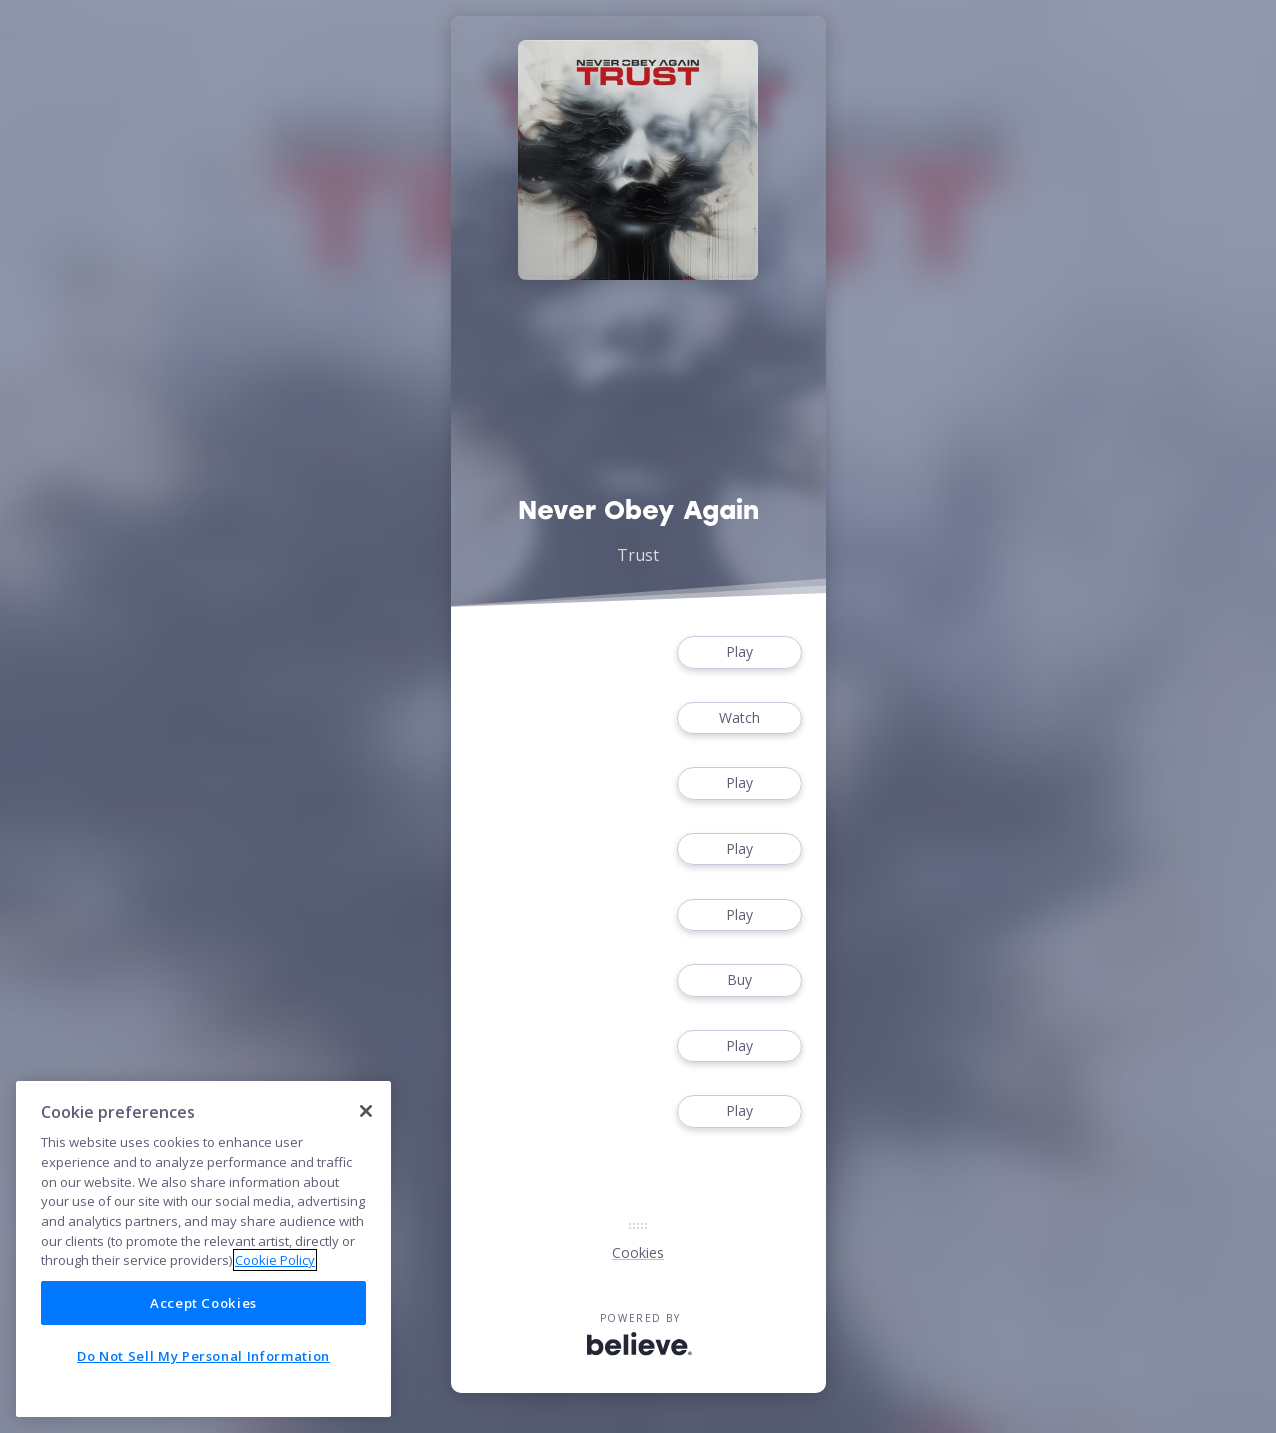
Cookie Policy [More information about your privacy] (275, 1260)
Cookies (638, 1252)
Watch (739, 718)
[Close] (366, 1111)
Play (739, 652)
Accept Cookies (203, 1303)
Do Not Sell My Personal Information (203, 1356)
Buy (739, 980)
